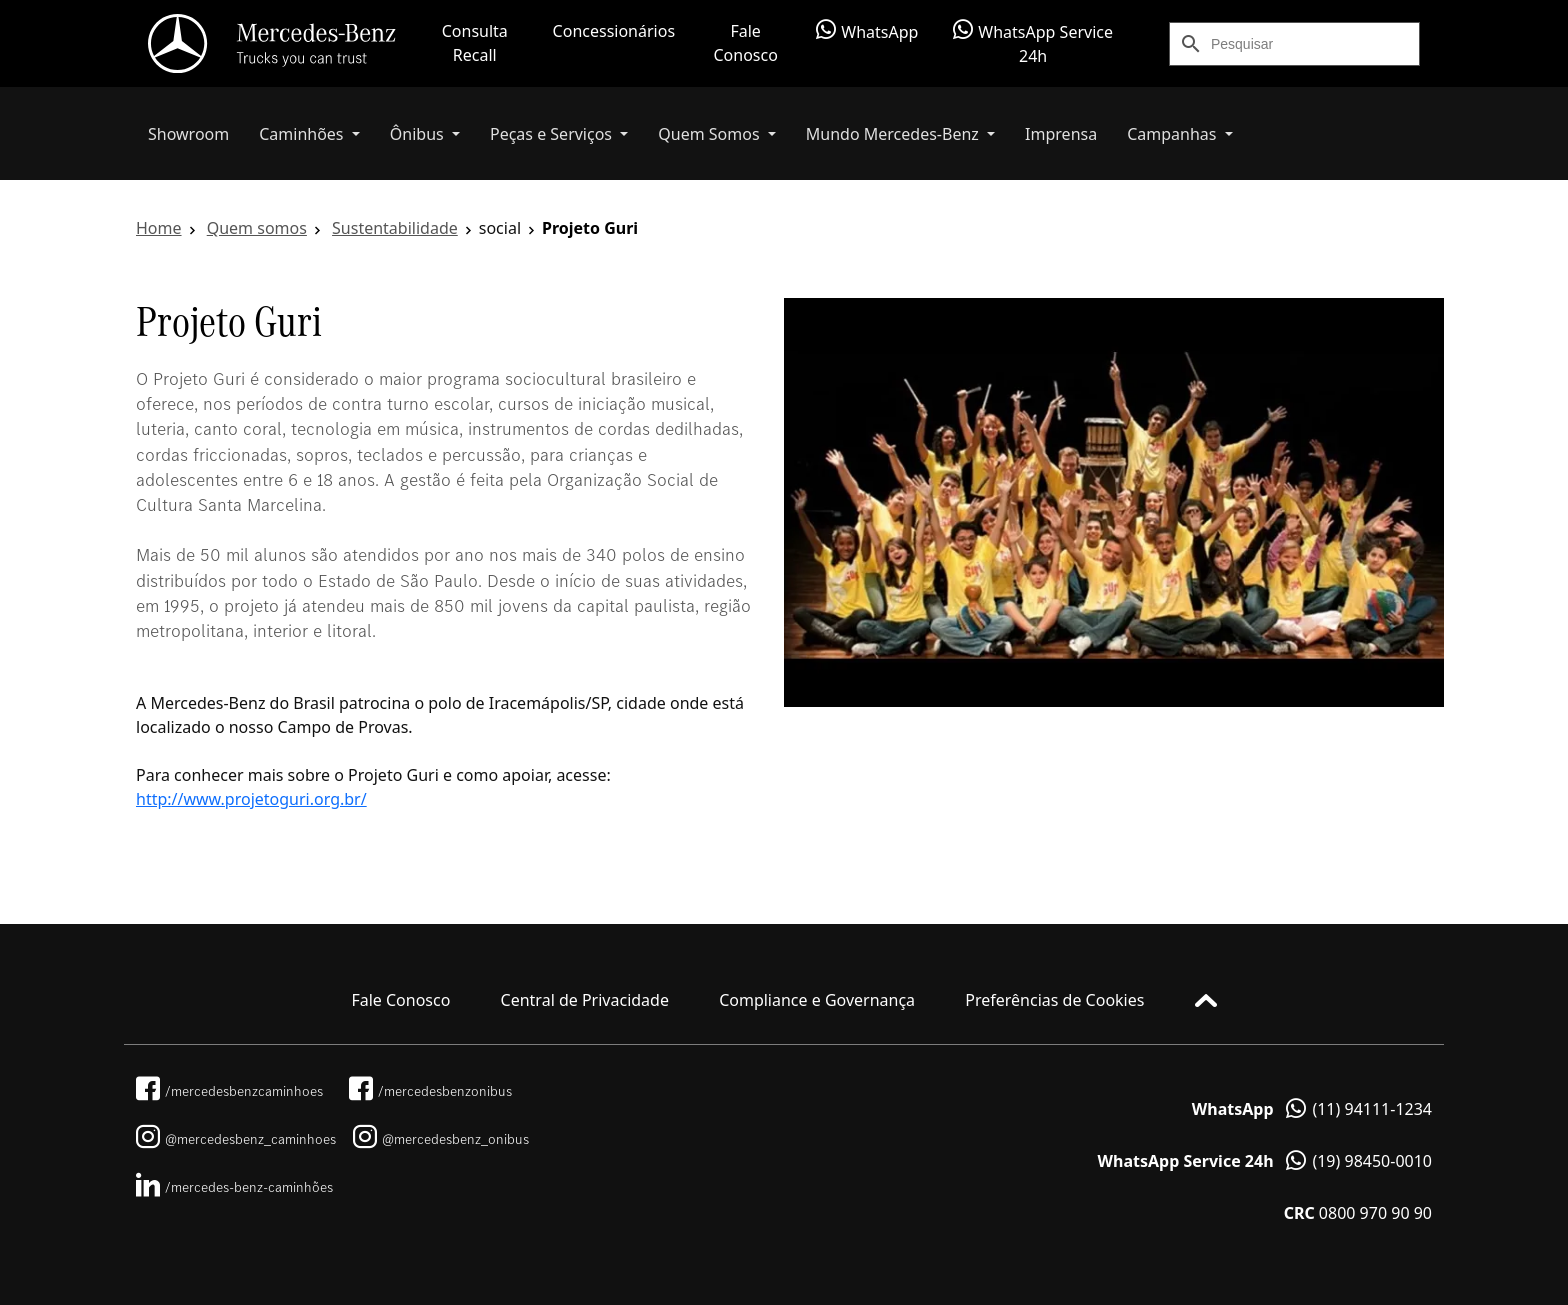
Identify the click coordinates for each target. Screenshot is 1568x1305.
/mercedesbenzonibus (430, 1091)
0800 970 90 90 (1358, 1213)
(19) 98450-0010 (1265, 1161)
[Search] (1315, 44)
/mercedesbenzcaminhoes (229, 1091)
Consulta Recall (475, 43)
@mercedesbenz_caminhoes (236, 1139)
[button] (309, 134)
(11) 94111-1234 (1312, 1109)
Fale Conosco (745, 43)
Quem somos (257, 228)
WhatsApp (867, 31)
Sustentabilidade (395, 228)
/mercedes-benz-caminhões (234, 1187)
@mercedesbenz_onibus (441, 1139)
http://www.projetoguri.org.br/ (251, 799)
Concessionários (614, 31)
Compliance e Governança (817, 1000)
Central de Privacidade (585, 1000)
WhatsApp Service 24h (1033, 43)
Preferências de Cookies (1054, 1000)
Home (159, 228)
